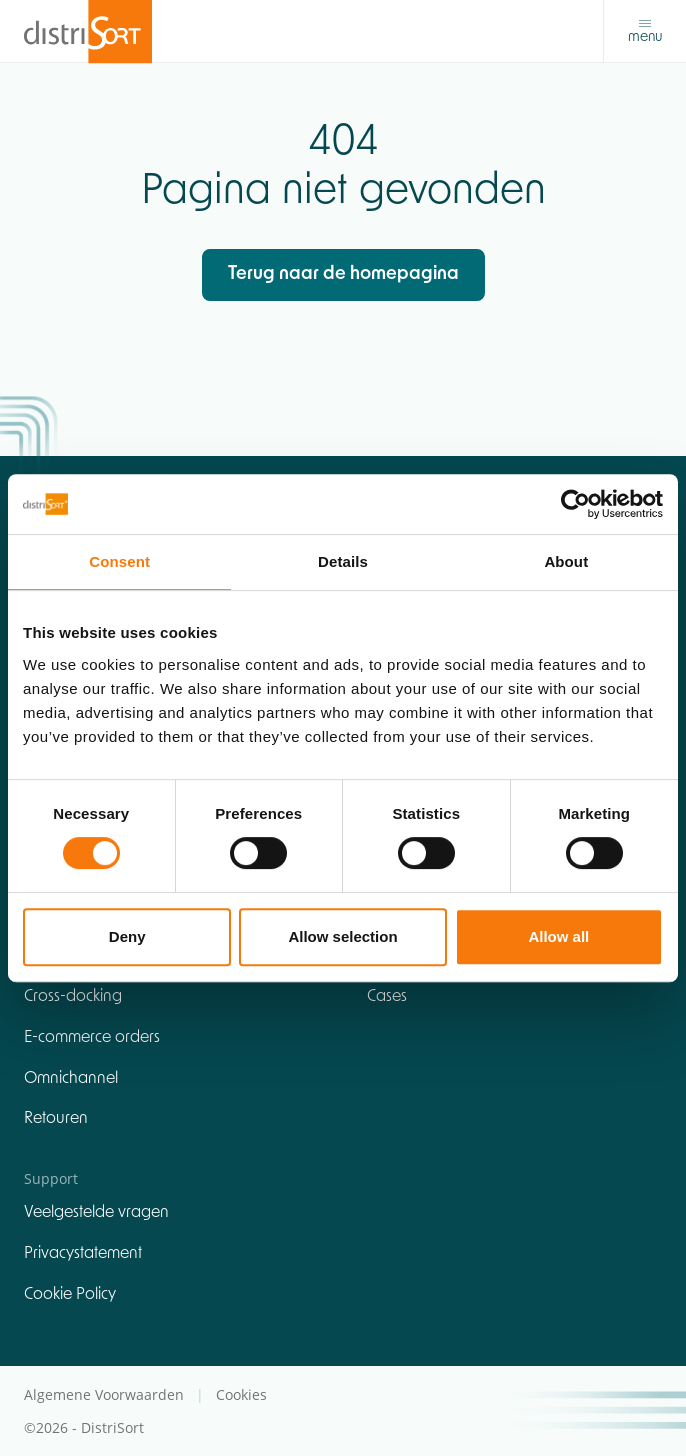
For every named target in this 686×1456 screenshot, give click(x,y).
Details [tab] (343, 561)
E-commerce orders (92, 1038)
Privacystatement (83, 1254)
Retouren (56, 1119)
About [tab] (566, 561)
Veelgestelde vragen (96, 1213)
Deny (127, 936)
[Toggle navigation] (644, 31)
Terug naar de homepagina (343, 274)
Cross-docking (73, 997)
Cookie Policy (70, 1295)
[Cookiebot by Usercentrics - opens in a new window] (575, 504)
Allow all (558, 936)
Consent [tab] (119, 561)
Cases (387, 997)
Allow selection (342, 936)
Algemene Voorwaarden (106, 1394)
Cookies (241, 1394)
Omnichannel (71, 1079)
